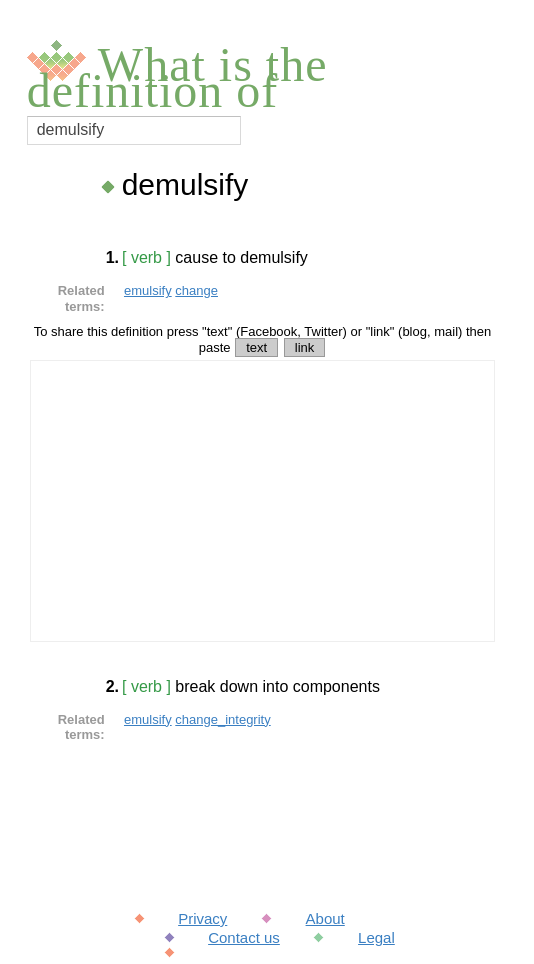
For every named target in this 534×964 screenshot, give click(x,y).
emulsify (148, 290)
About (325, 918)
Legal (376, 937)
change (196, 290)
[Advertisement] (262, 501)
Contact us (244, 937)
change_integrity (222, 719)
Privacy (202, 918)
